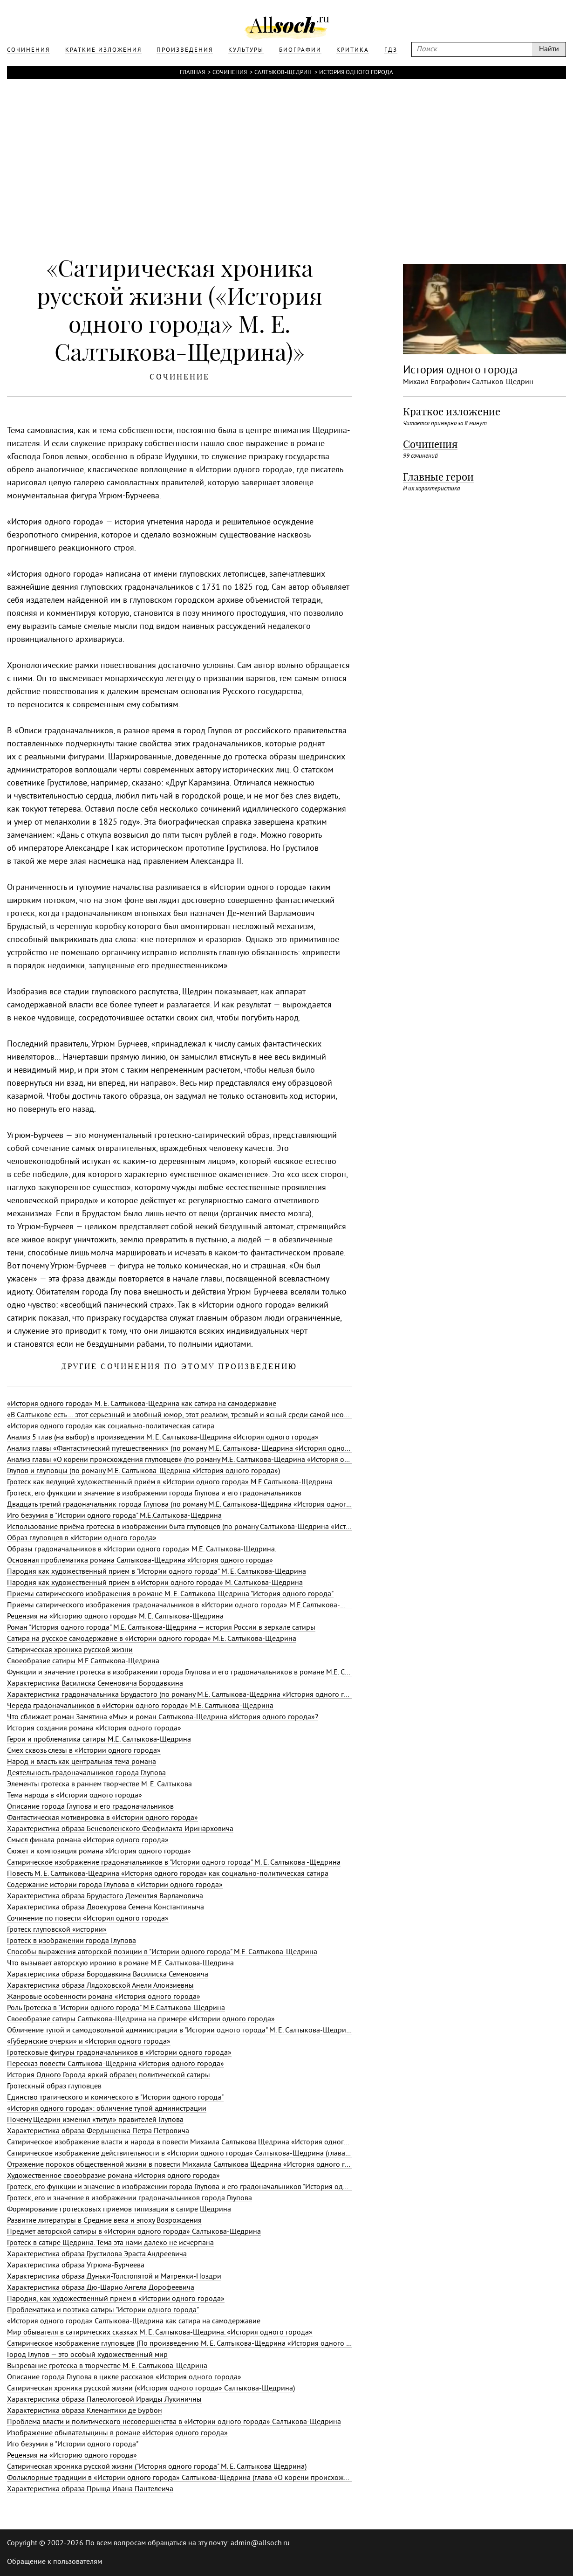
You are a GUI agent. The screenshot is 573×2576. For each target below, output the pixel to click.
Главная (192, 72)
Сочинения (229, 72)
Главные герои (438, 476)
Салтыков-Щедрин (283, 72)
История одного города (356, 72)
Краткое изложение (451, 411)
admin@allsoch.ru (260, 2543)
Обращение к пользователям (54, 2562)
